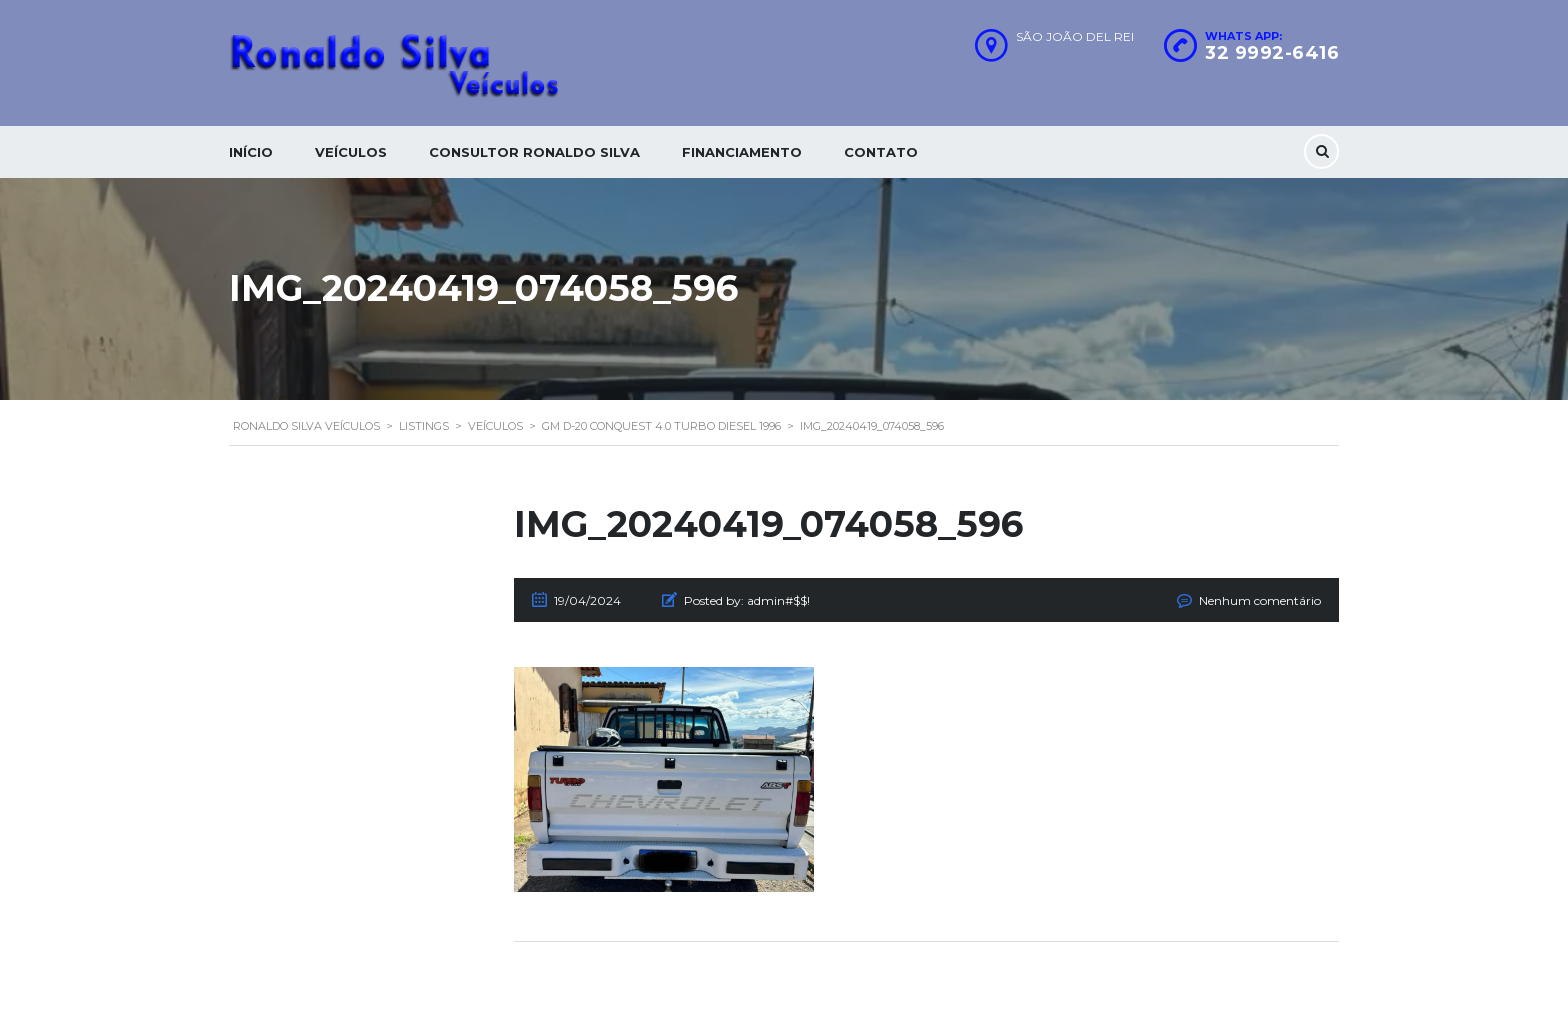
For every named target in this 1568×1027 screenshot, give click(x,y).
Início (251, 152)
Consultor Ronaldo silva (534, 152)
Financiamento (742, 152)
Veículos (351, 152)
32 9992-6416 (1272, 53)
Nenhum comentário (1260, 600)
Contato (881, 152)
